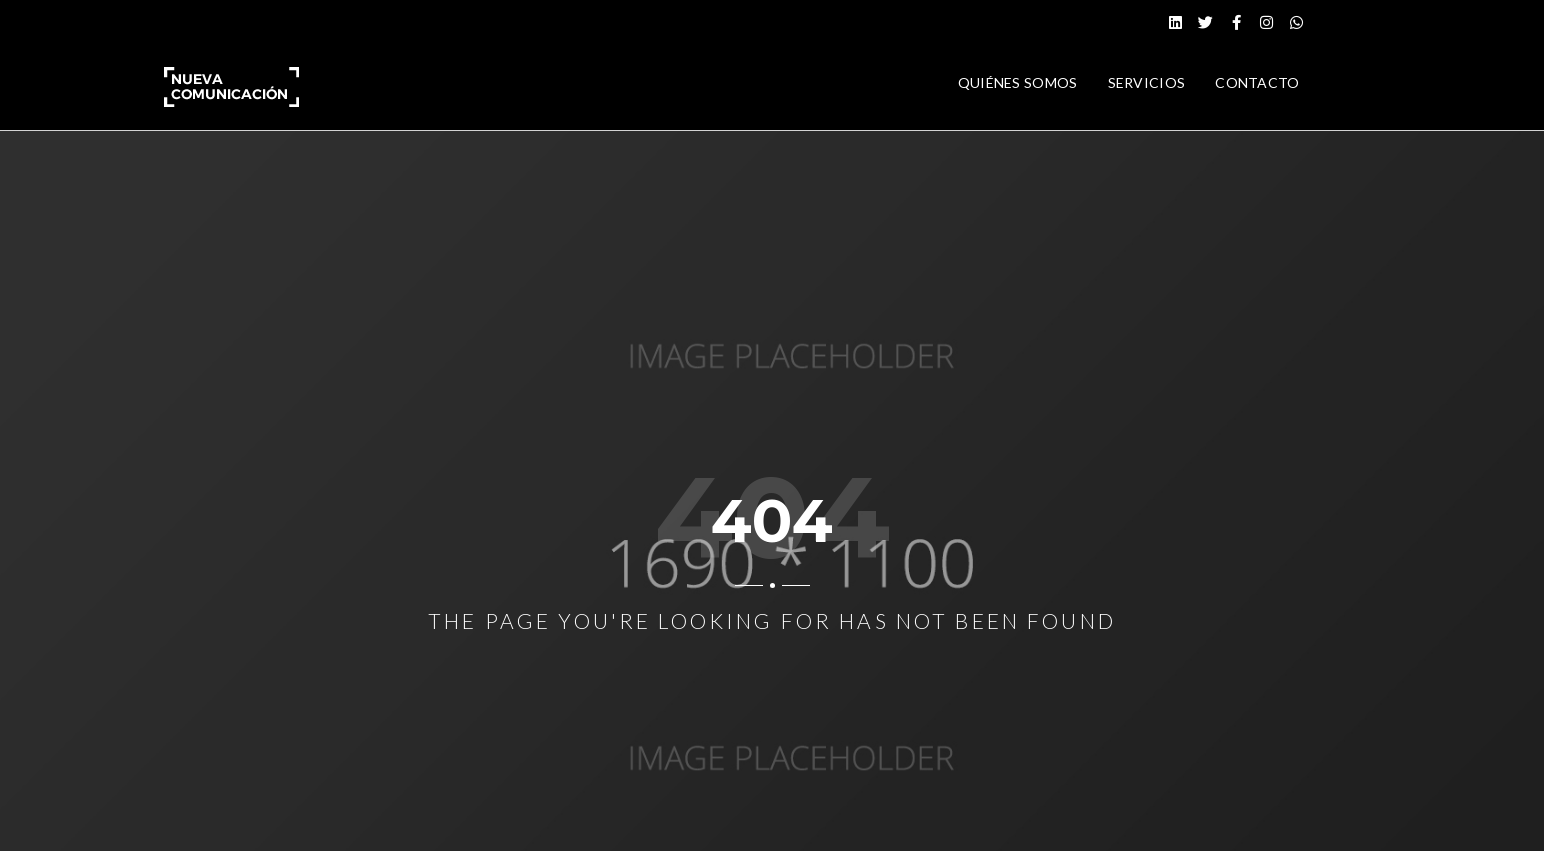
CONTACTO (1257, 82)
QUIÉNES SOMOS (1018, 82)
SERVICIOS (1147, 82)
